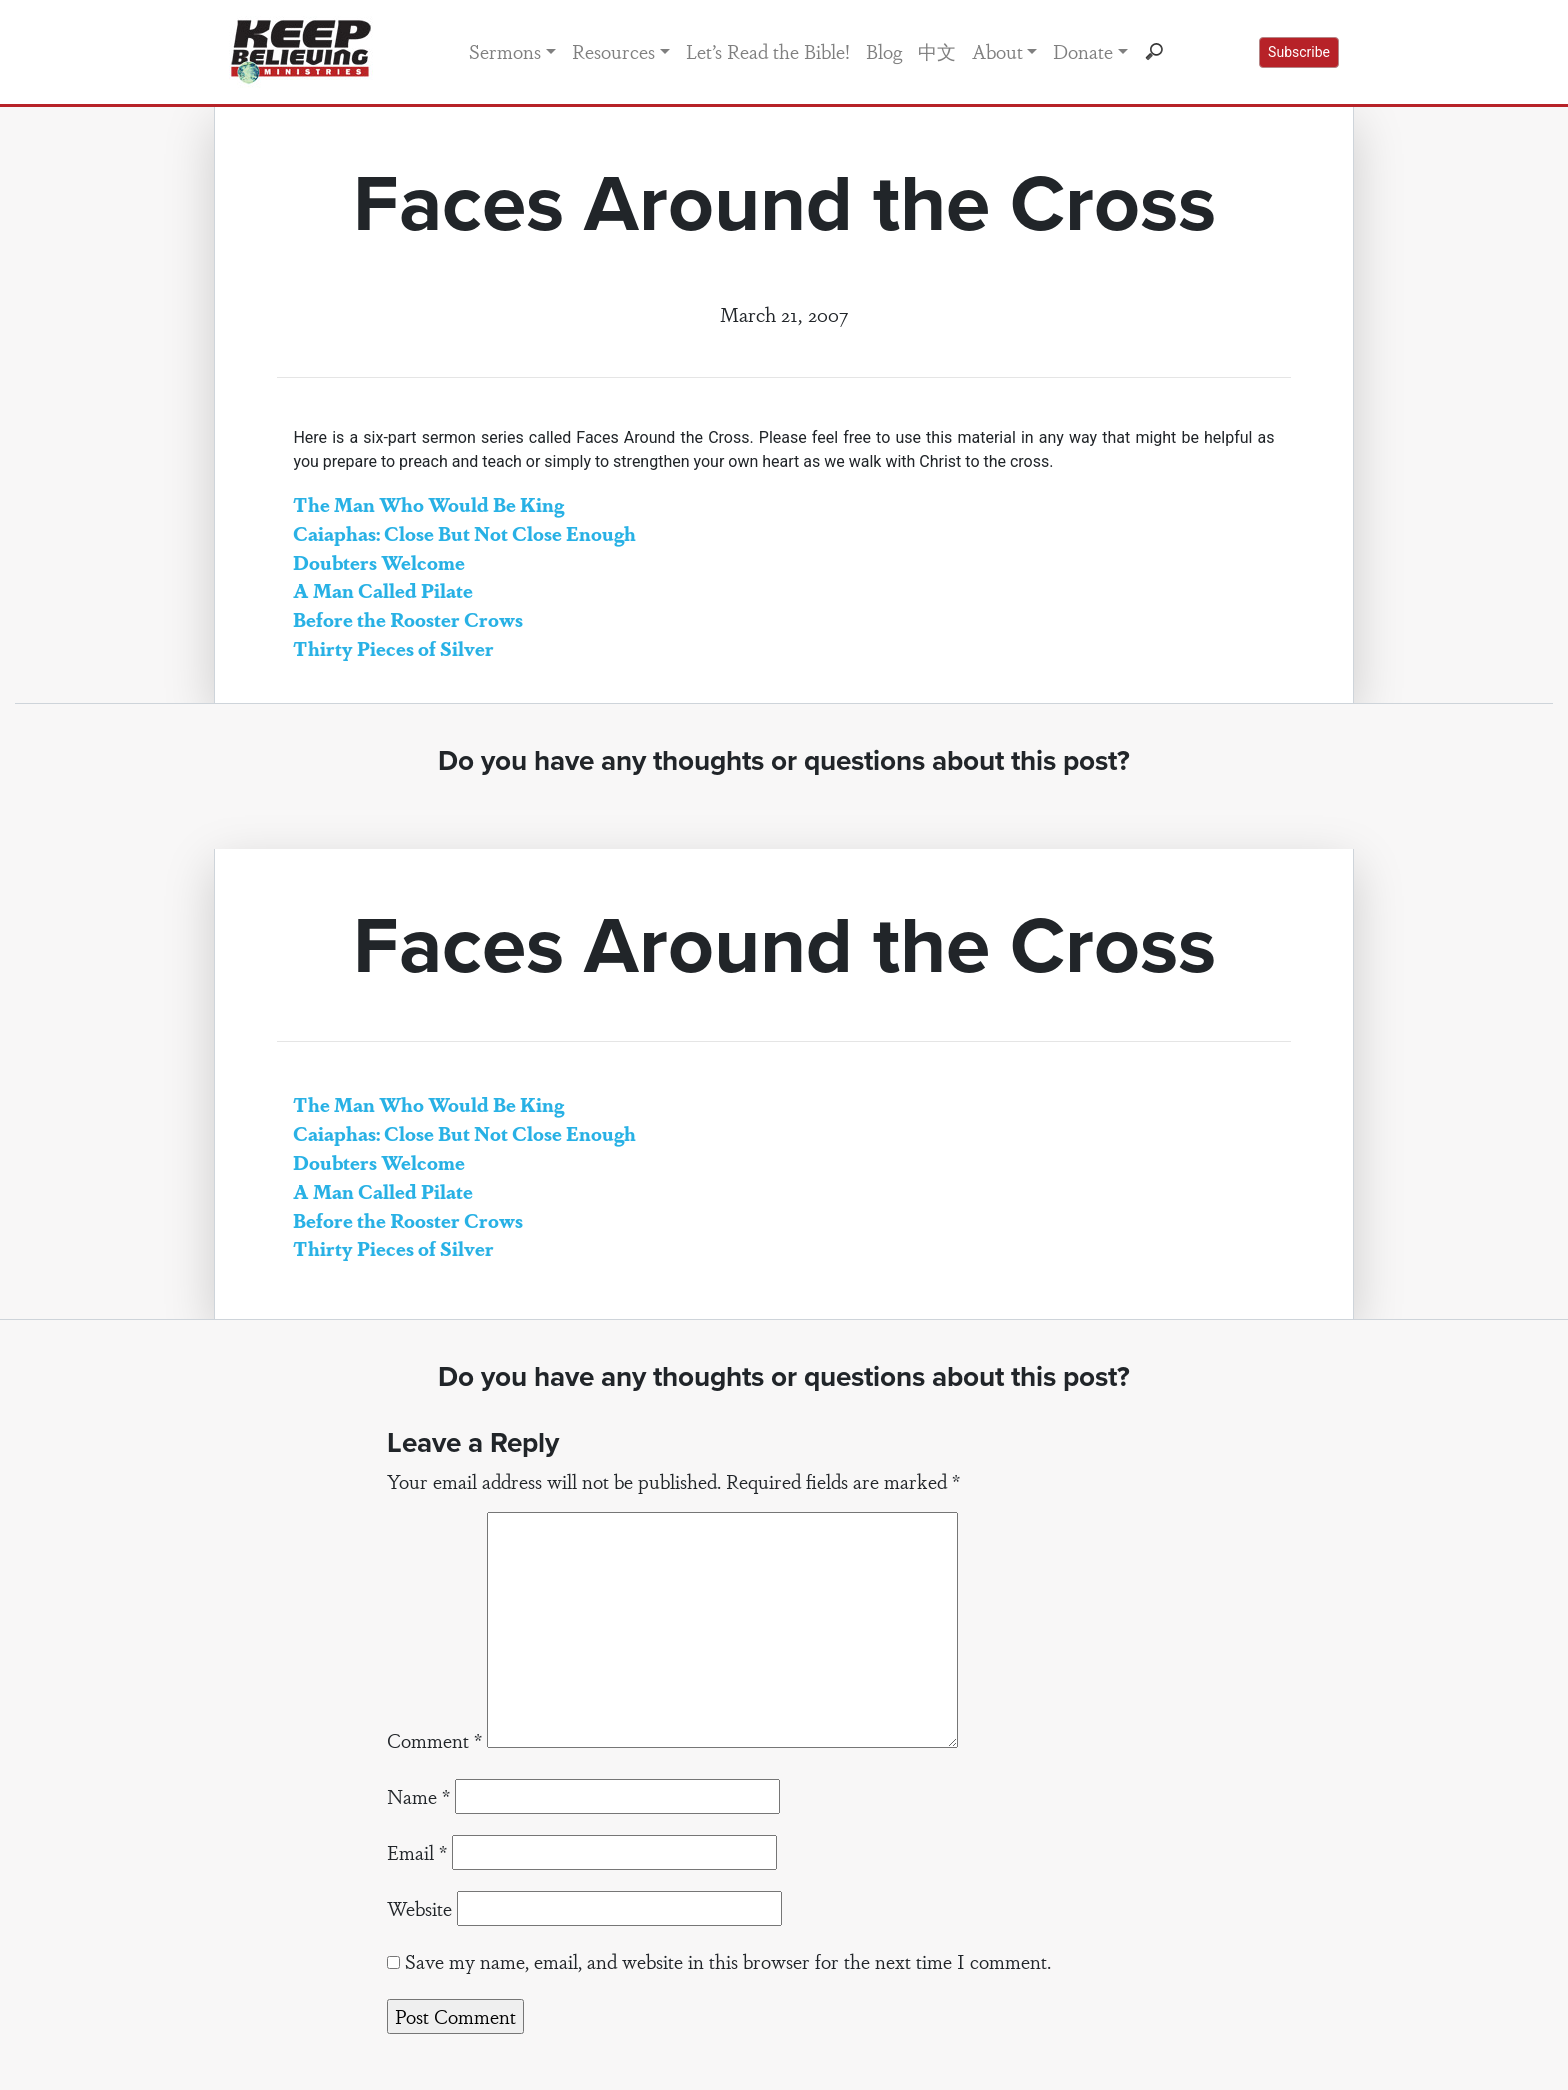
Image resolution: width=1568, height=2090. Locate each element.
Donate (1083, 51)
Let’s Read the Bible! (768, 51)
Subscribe (1299, 52)
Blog (884, 51)
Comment (434, 1740)
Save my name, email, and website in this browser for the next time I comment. (728, 1961)
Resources (613, 51)
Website (419, 1908)
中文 (937, 51)
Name (418, 1796)
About (997, 51)
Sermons (505, 51)
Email (417, 1852)
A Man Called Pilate (383, 590)
